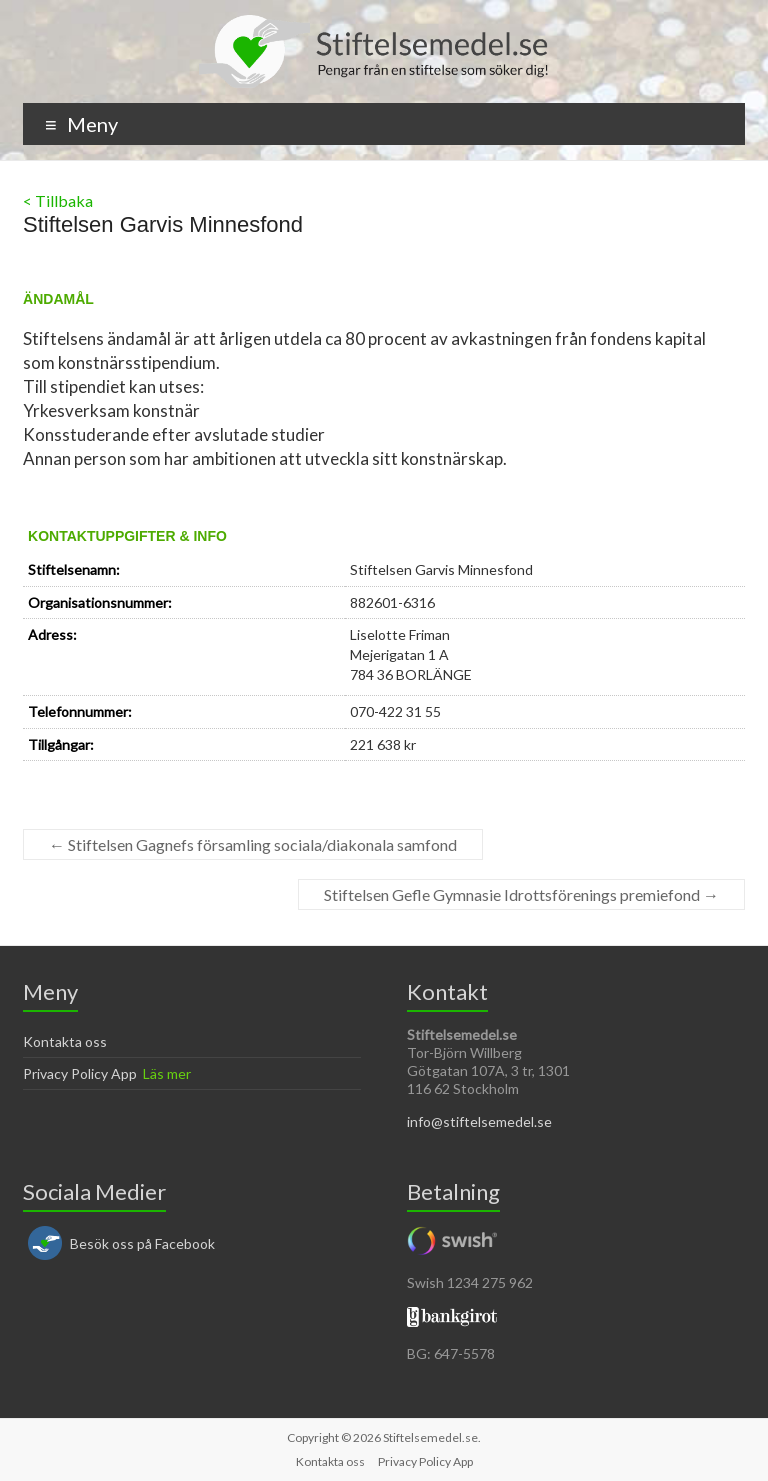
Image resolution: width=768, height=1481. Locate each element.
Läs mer (167, 1073)
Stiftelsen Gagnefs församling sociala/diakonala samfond (253, 844)
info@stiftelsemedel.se (479, 1121)
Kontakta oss (65, 1041)
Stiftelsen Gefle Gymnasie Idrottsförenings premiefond (521, 894)
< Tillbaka (58, 200)
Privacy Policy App (80, 1073)
